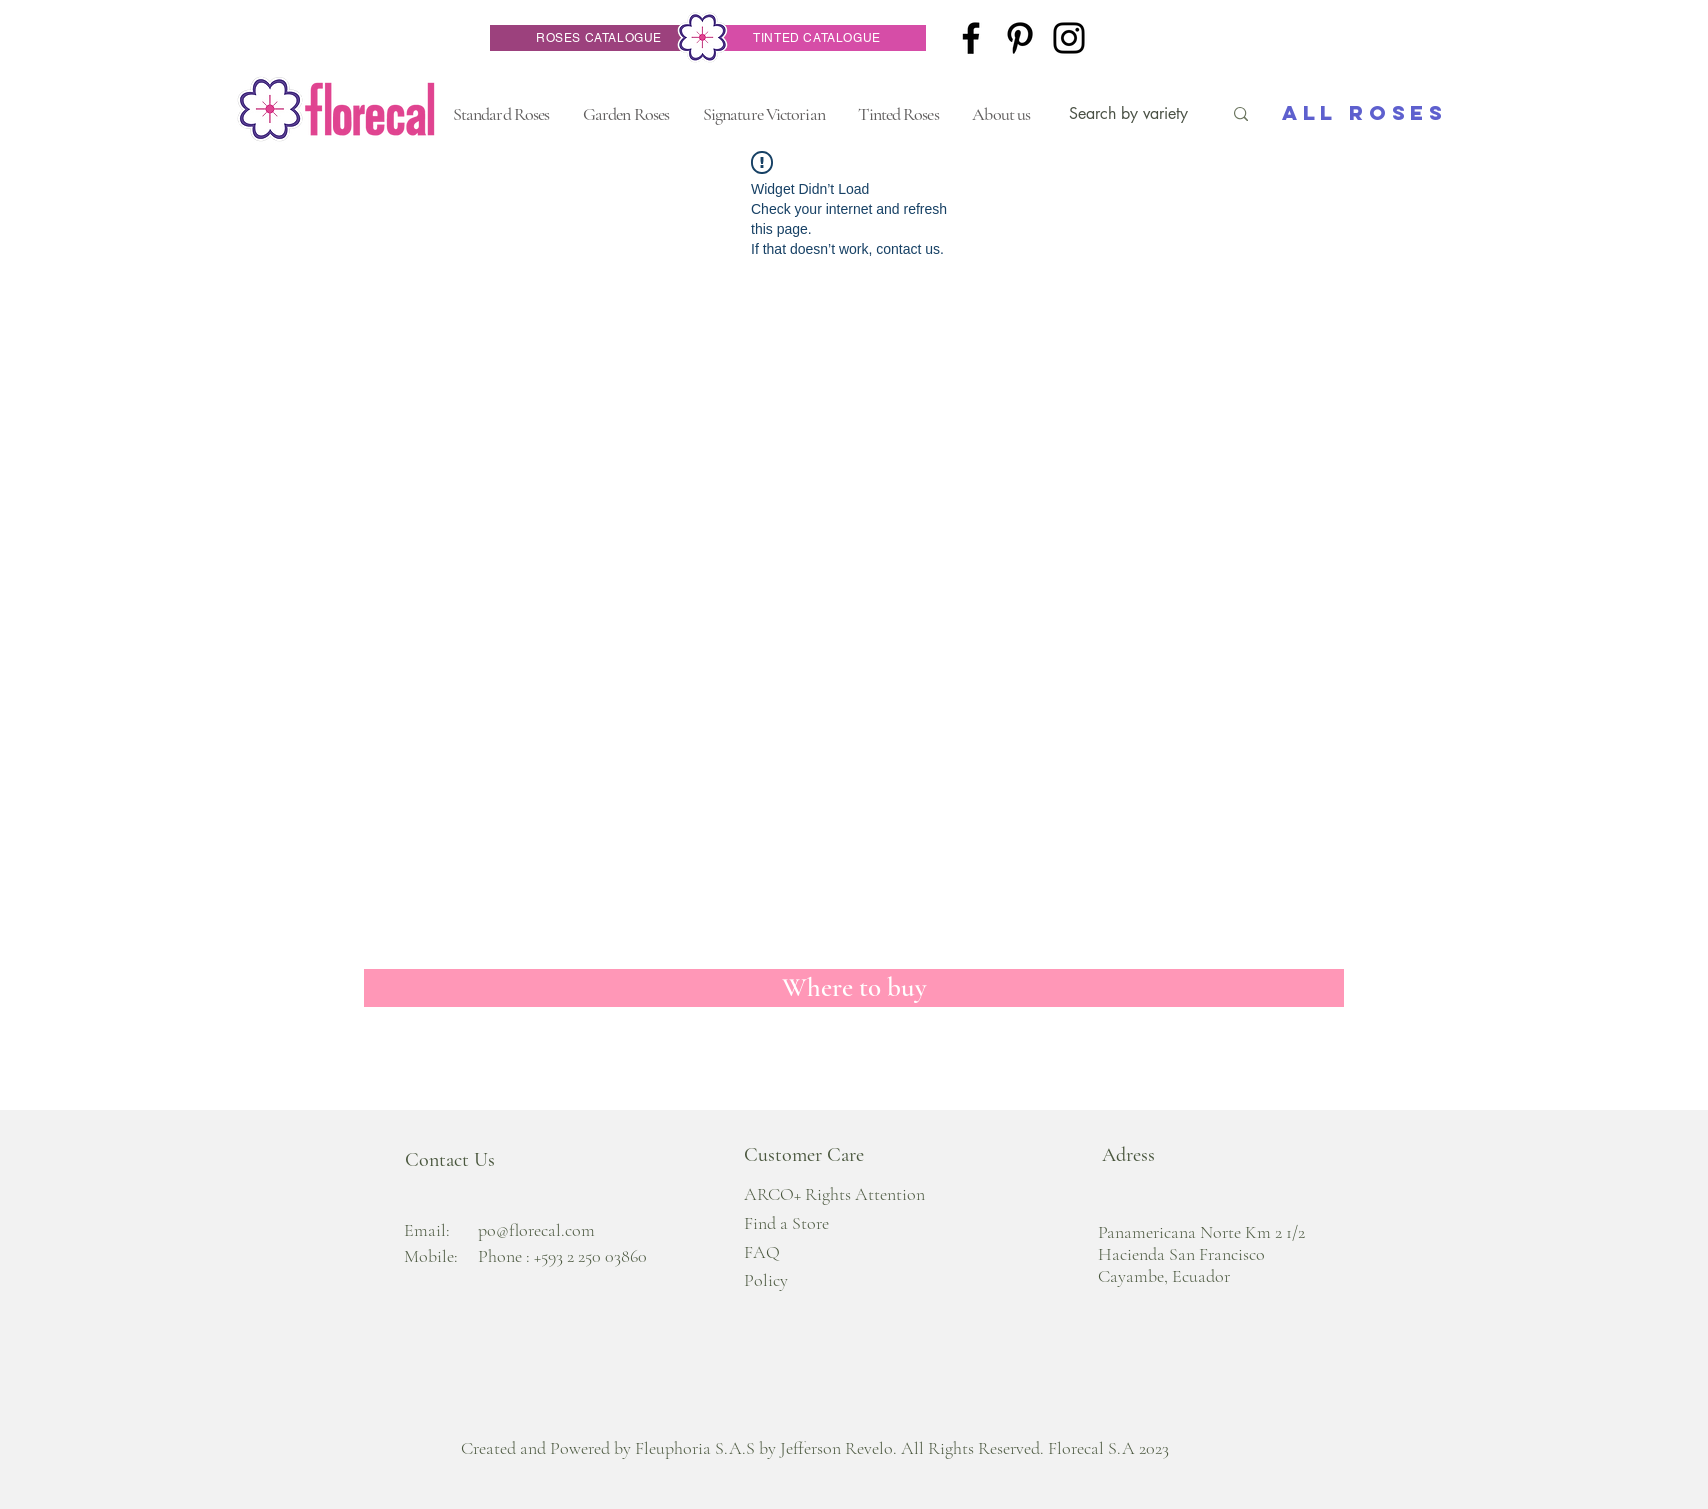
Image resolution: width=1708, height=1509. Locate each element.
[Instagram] (1069, 38)
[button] (501, 114)
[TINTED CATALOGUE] (817, 38)
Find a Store (786, 1223)
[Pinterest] (1020, 38)
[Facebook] (971, 38)
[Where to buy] (854, 988)
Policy (766, 1280)
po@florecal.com (536, 1230)
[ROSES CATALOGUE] (599, 38)
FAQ (762, 1252)
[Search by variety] (1130, 114)
